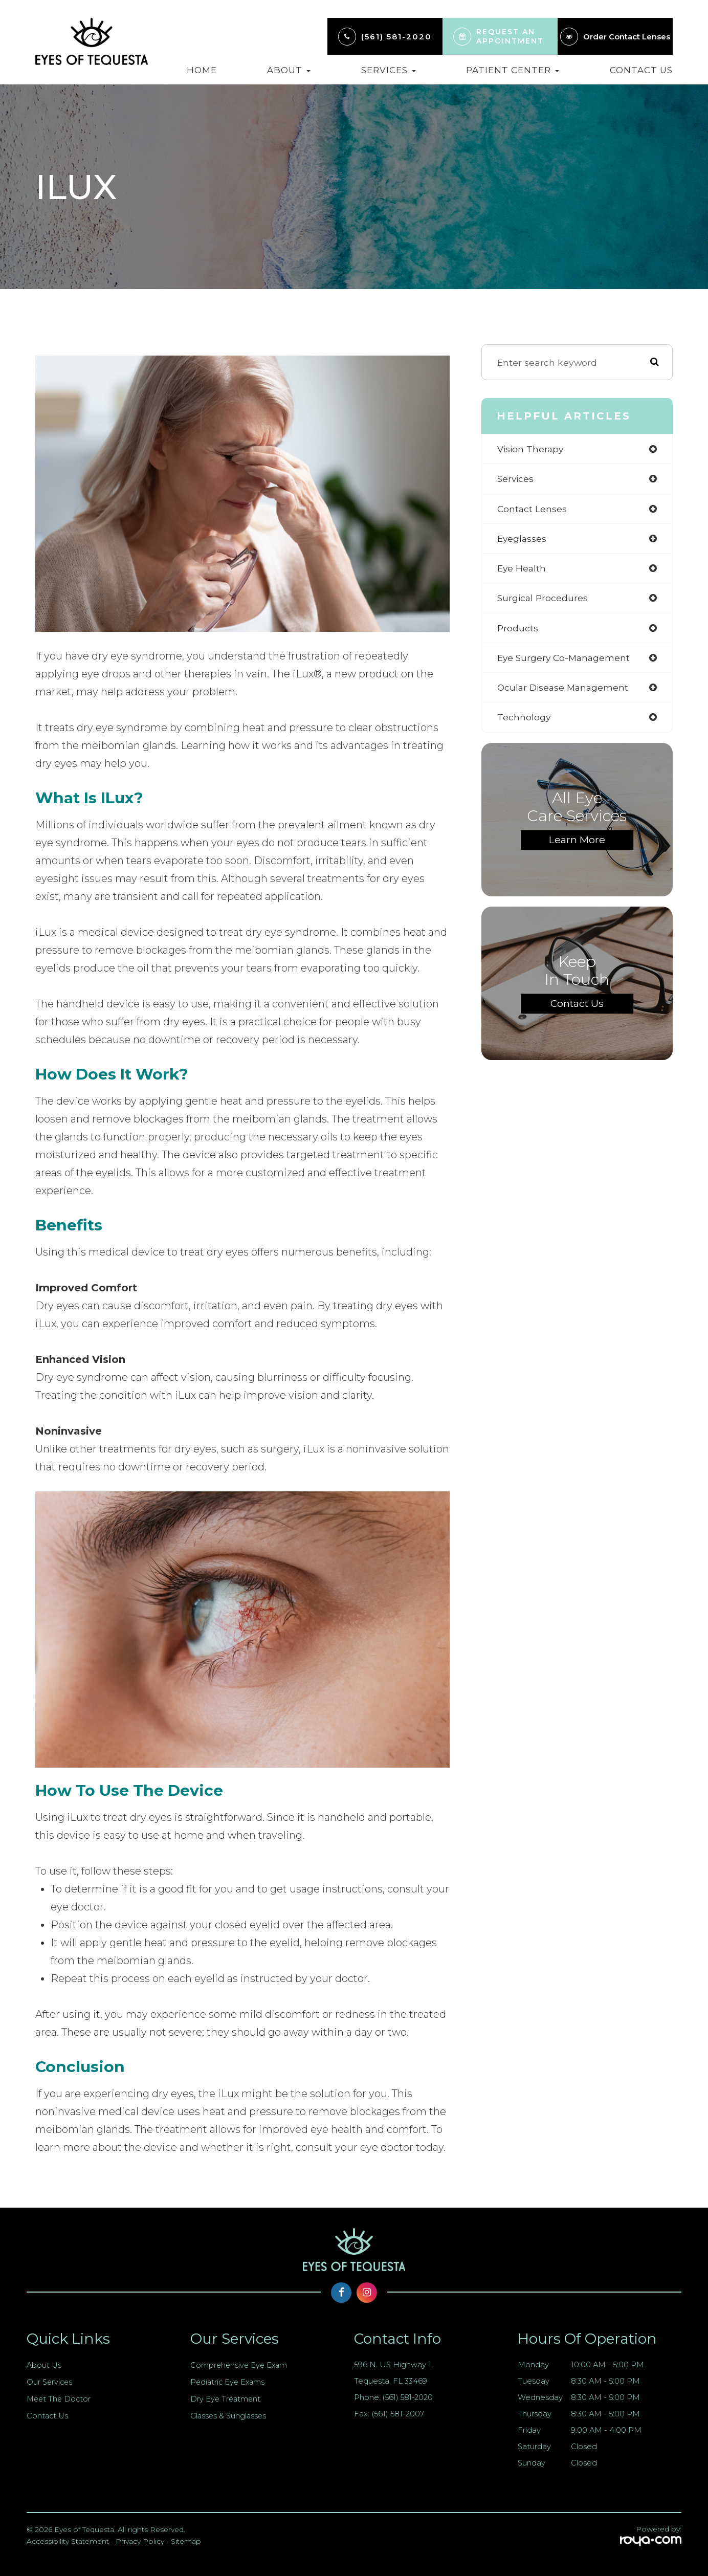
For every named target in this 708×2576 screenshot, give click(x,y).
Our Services (50, 2382)
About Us (44, 2365)
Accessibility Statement (68, 2541)
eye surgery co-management (565, 659)
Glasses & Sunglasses (229, 2415)
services (516, 479)
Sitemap (186, 2541)
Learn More (577, 842)
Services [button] (388, 70)
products (518, 629)
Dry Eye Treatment (226, 2399)
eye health (522, 569)
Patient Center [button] (512, 70)
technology (524, 720)
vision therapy (531, 449)
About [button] (289, 70)
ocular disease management (564, 690)
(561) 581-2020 (396, 36)
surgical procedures (543, 599)
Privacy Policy (140, 2541)
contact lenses (532, 509)
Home (202, 70)
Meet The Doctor (60, 2399)
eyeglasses (522, 539)
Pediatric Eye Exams (229, 2382)
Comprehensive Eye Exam (240, 2365)
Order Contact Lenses (626, 36)
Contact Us (641, 70)
